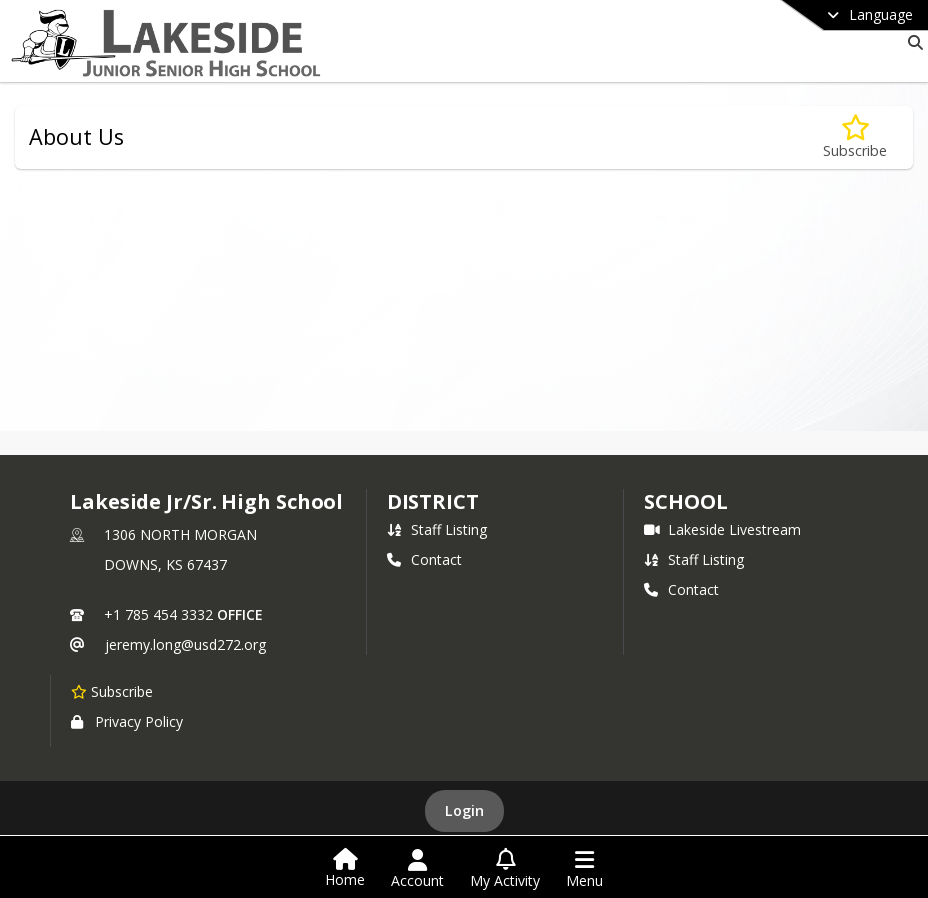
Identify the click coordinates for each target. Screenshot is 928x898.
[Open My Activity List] (505, 869)
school (685, 501)
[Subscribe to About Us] (855, 137)
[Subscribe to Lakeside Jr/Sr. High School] (112, 691)
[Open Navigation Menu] (584, 869)
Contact (424, 559)
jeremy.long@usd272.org (185, 644)
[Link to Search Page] (911, 42)
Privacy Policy (127, 721)
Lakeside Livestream (722, 529)
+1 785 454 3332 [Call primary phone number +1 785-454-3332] (158, 614)
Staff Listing (437, 529)
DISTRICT (433, 501)
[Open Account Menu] (417, 869)
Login (464, 810)
